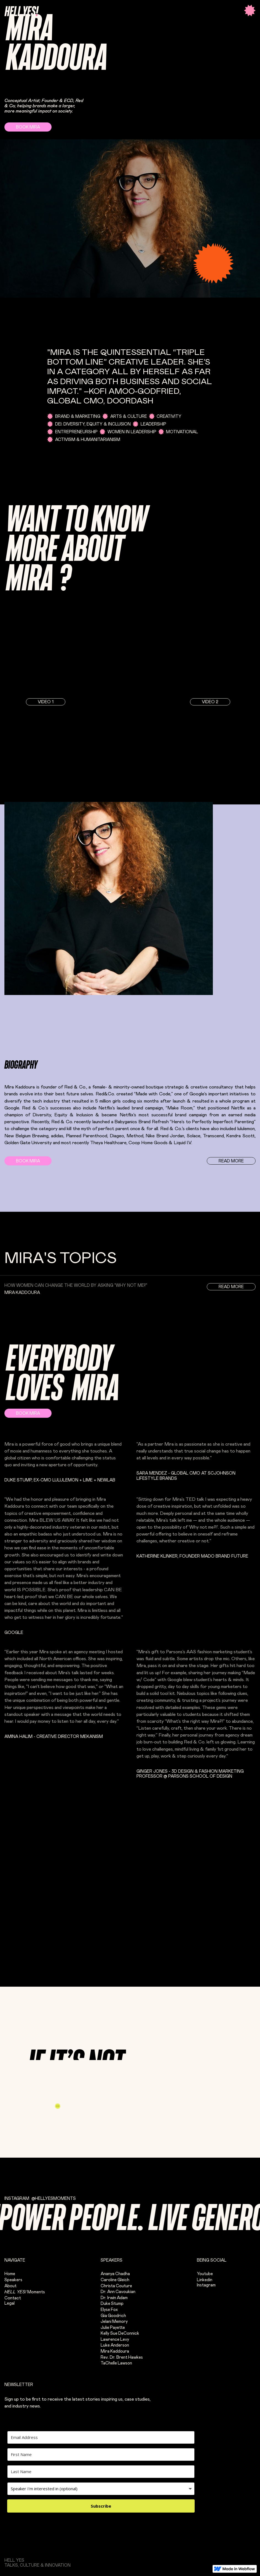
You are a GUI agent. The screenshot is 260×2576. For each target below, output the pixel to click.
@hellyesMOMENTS (53, 2199)
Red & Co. (74, 1087)
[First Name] (101, 2454)
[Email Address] (101, 2437)
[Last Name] (101, 2471)
